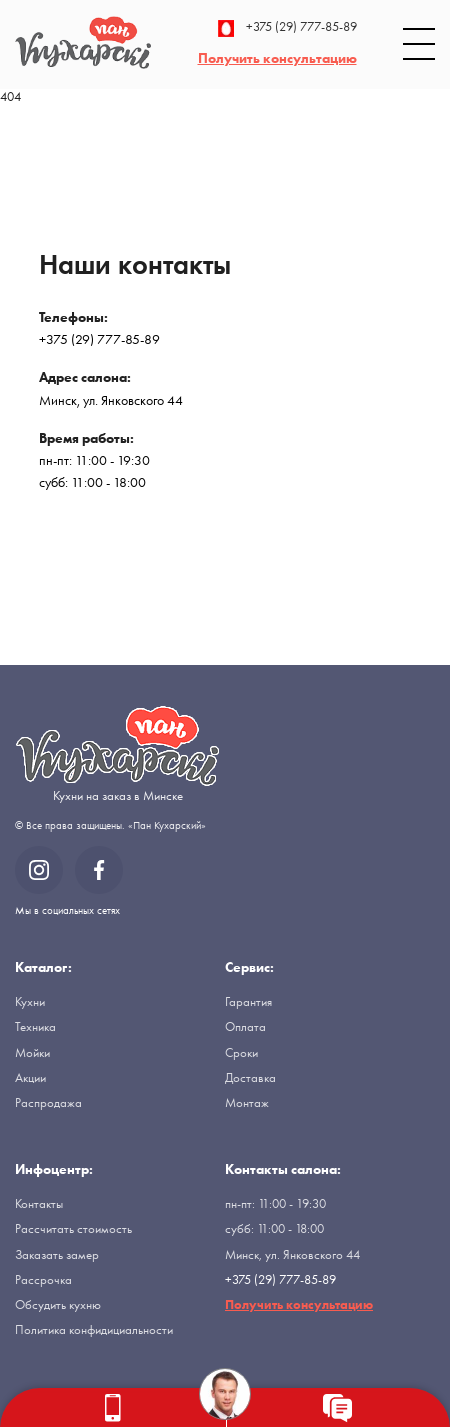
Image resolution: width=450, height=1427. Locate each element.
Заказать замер (57, 1254)
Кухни (30, 1001)
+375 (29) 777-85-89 (287, 28)
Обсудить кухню (58, 1304)
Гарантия (248, 1001)
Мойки (32, 1052)
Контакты (39, 1203)
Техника (35, 1026)
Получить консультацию (277, 58)
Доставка (250, 1077)
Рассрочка (43, 1279)
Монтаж (247, 1102)
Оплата (245, 1026)
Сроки (241, 1052)
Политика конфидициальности (94, 1329)
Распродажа (48, 1102)
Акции (30, 1077)
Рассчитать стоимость (73, 1228)
